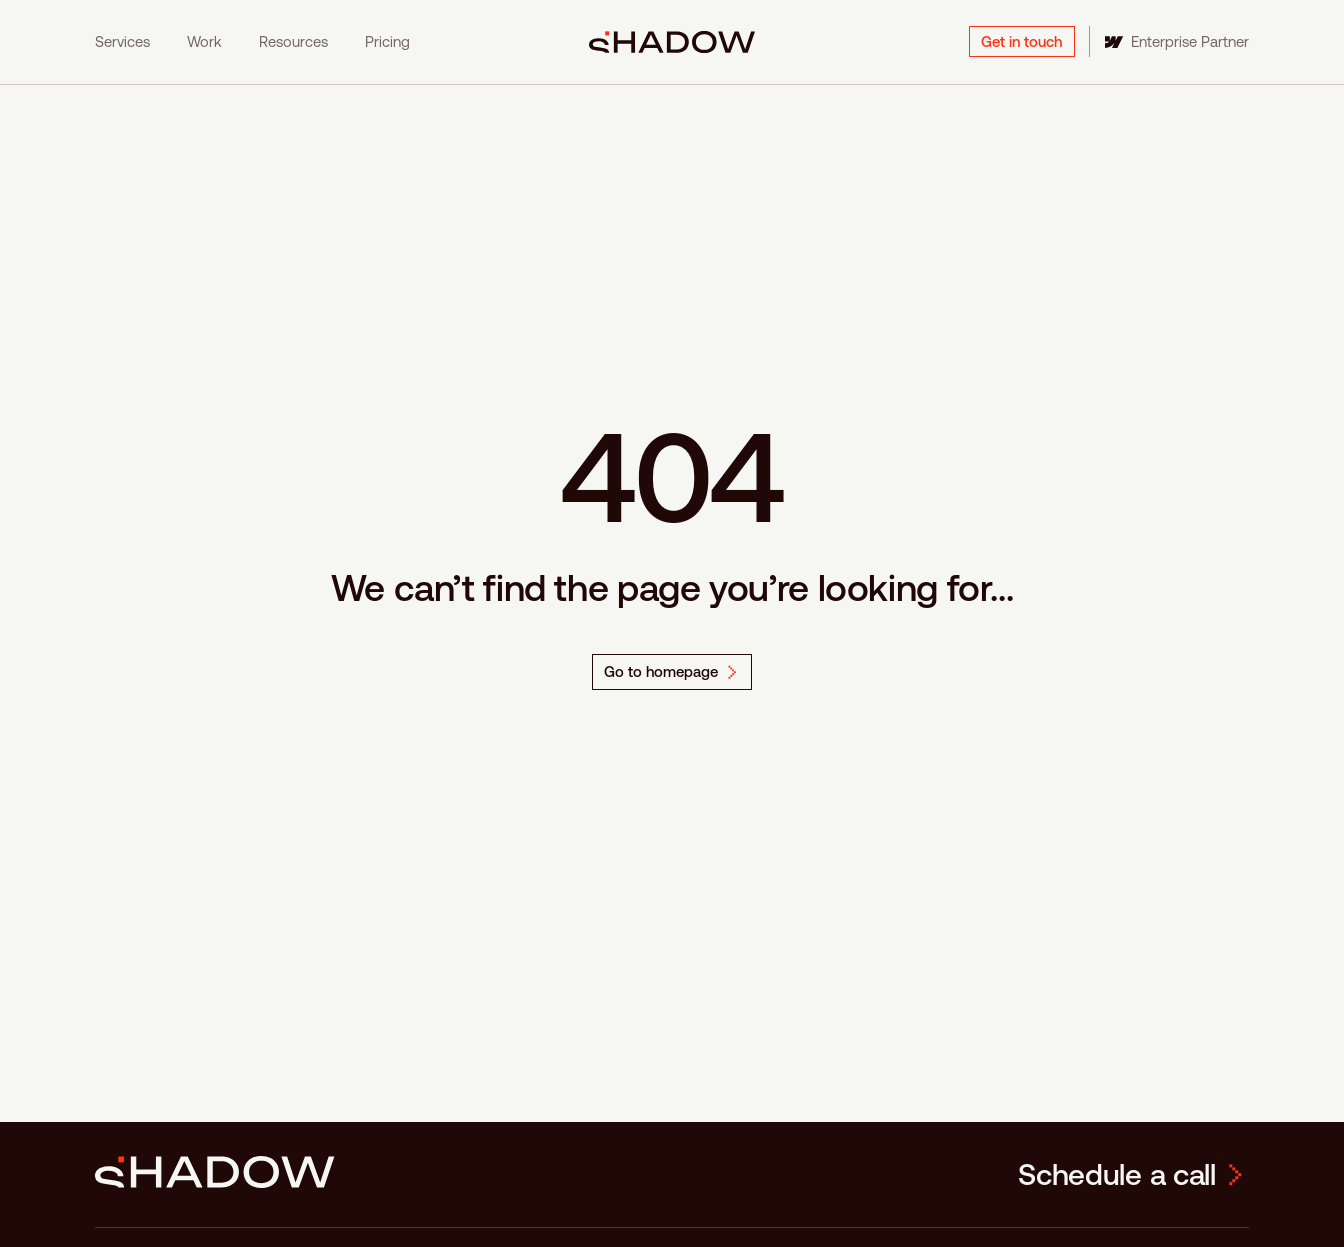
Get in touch (1021, 41)
